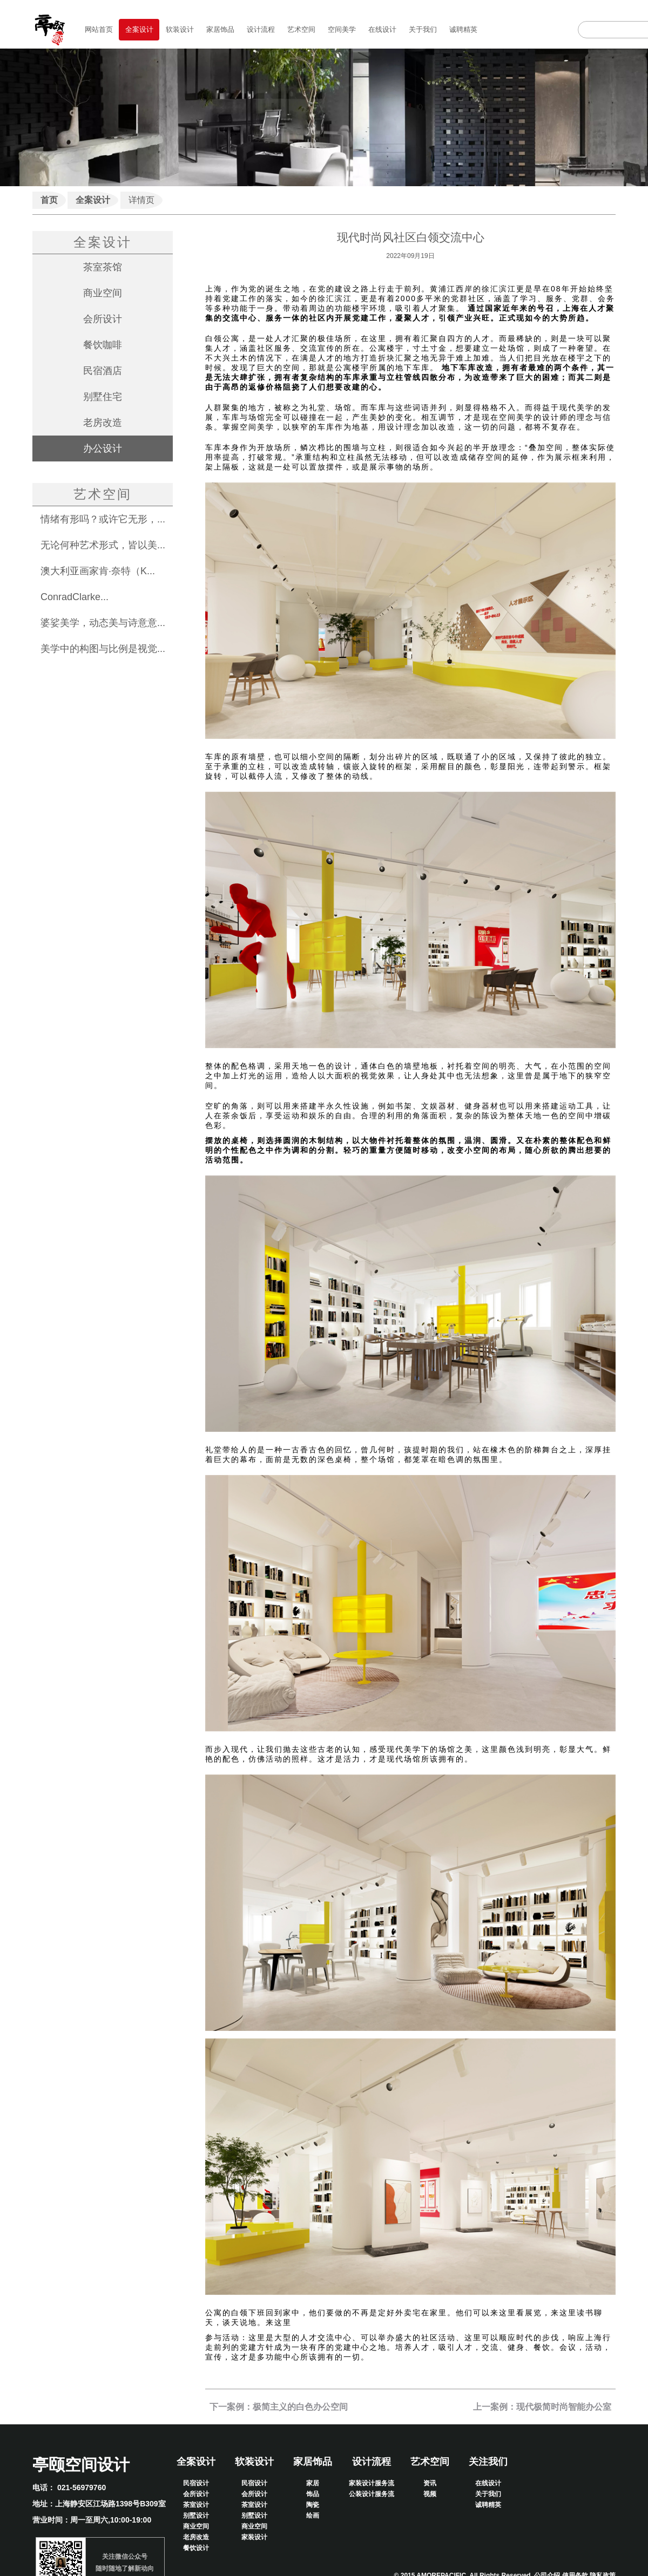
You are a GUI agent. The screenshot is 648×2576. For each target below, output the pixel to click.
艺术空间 (301, 29)
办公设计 (102, 448)
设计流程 (261, 29)
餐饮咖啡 (102, 344)
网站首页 (99, 29)
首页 (49, 200)
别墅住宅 (102, 396)
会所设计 (102, 319)
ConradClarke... (74, 597)
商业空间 (102, 293)
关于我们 (423, 29)
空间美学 (342, 29)
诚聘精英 (463, 29)
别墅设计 (196, 2515)
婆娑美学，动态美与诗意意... (102, 622)
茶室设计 (196, 2505)
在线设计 (382, 29)
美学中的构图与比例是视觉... (102, 648)
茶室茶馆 (102, 267)
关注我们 (488, 2461)
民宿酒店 (102, 370)
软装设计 (180, 29)
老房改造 (102, 422)
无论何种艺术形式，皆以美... (102, 545)
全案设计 (139, 29)
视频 (429, 2494)
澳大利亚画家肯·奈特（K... (97, 571)
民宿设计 (196, 2483)
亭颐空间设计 (81, 2465)
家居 (312, 2483)
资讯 (429, 2483)
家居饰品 (220, 29)
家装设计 (254, 2537)
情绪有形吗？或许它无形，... (102, 519)
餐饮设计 (196, 2548)
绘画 (312, 2515)
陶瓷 (312, 2505)
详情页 (141, 200)
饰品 (312, 2494)
